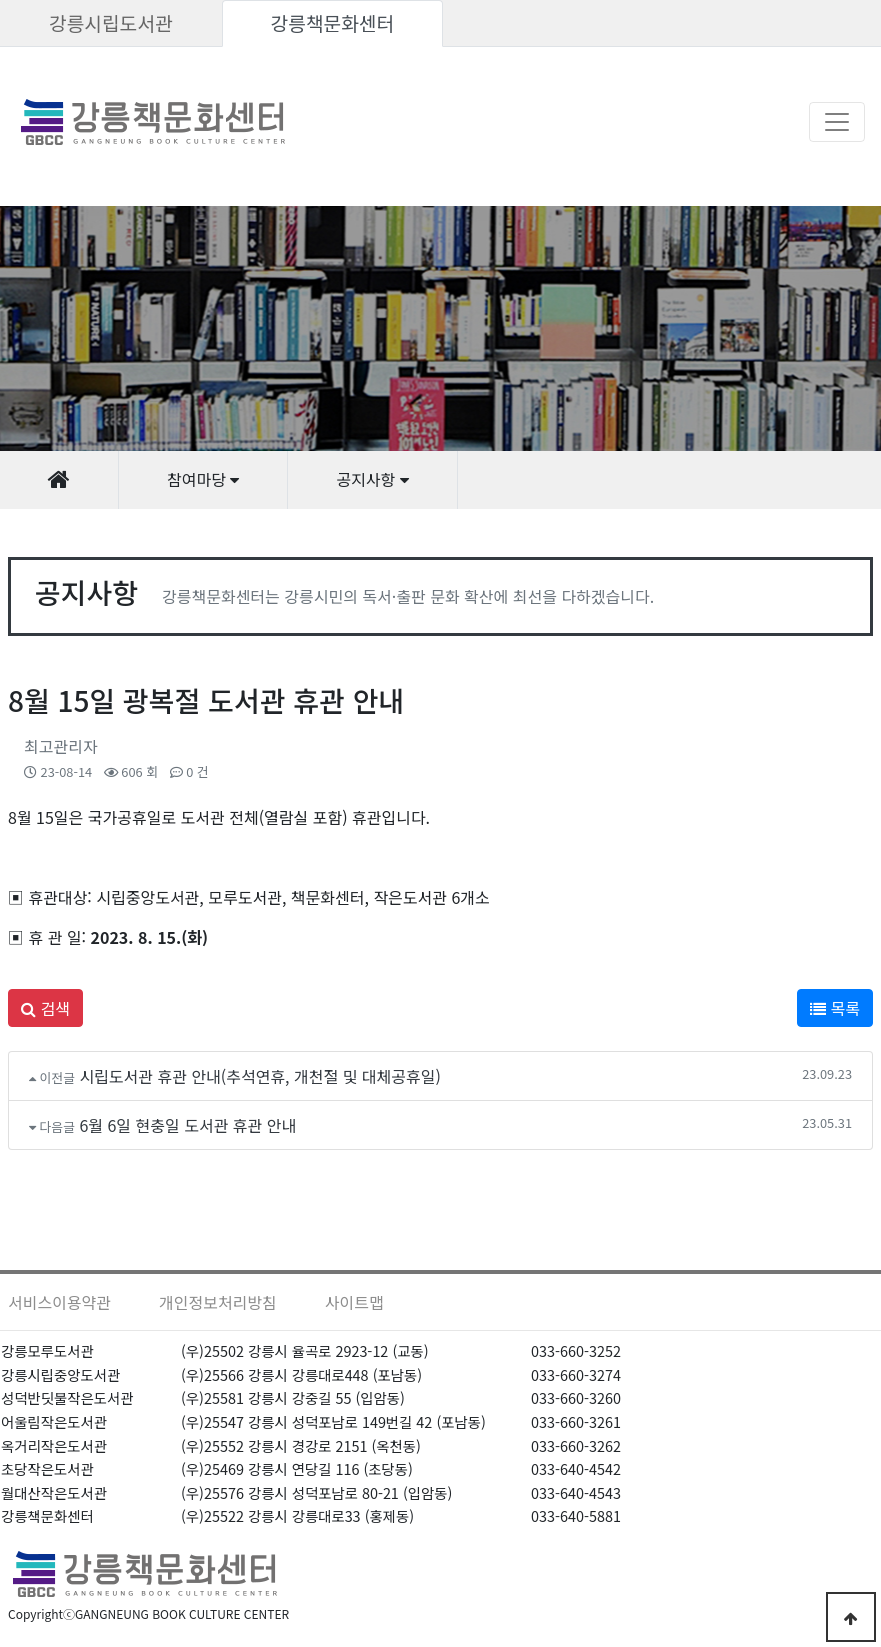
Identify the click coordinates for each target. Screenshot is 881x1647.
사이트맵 (354, 1302)
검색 (45, 1008)
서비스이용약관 (59, 1302)
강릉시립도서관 (111, 23)
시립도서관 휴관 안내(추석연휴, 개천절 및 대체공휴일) (260, 1076)
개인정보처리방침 (218, 1302)
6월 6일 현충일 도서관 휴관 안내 (187, 1125)
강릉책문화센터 (333, 23)
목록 (835, 1008)
